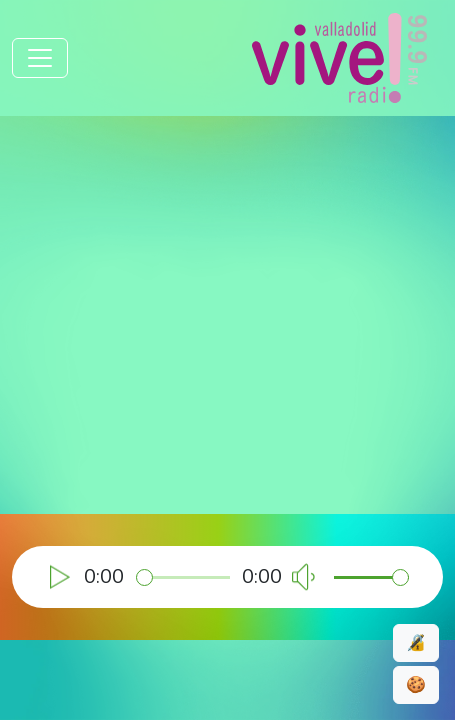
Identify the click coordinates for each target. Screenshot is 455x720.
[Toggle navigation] (40, 58)
